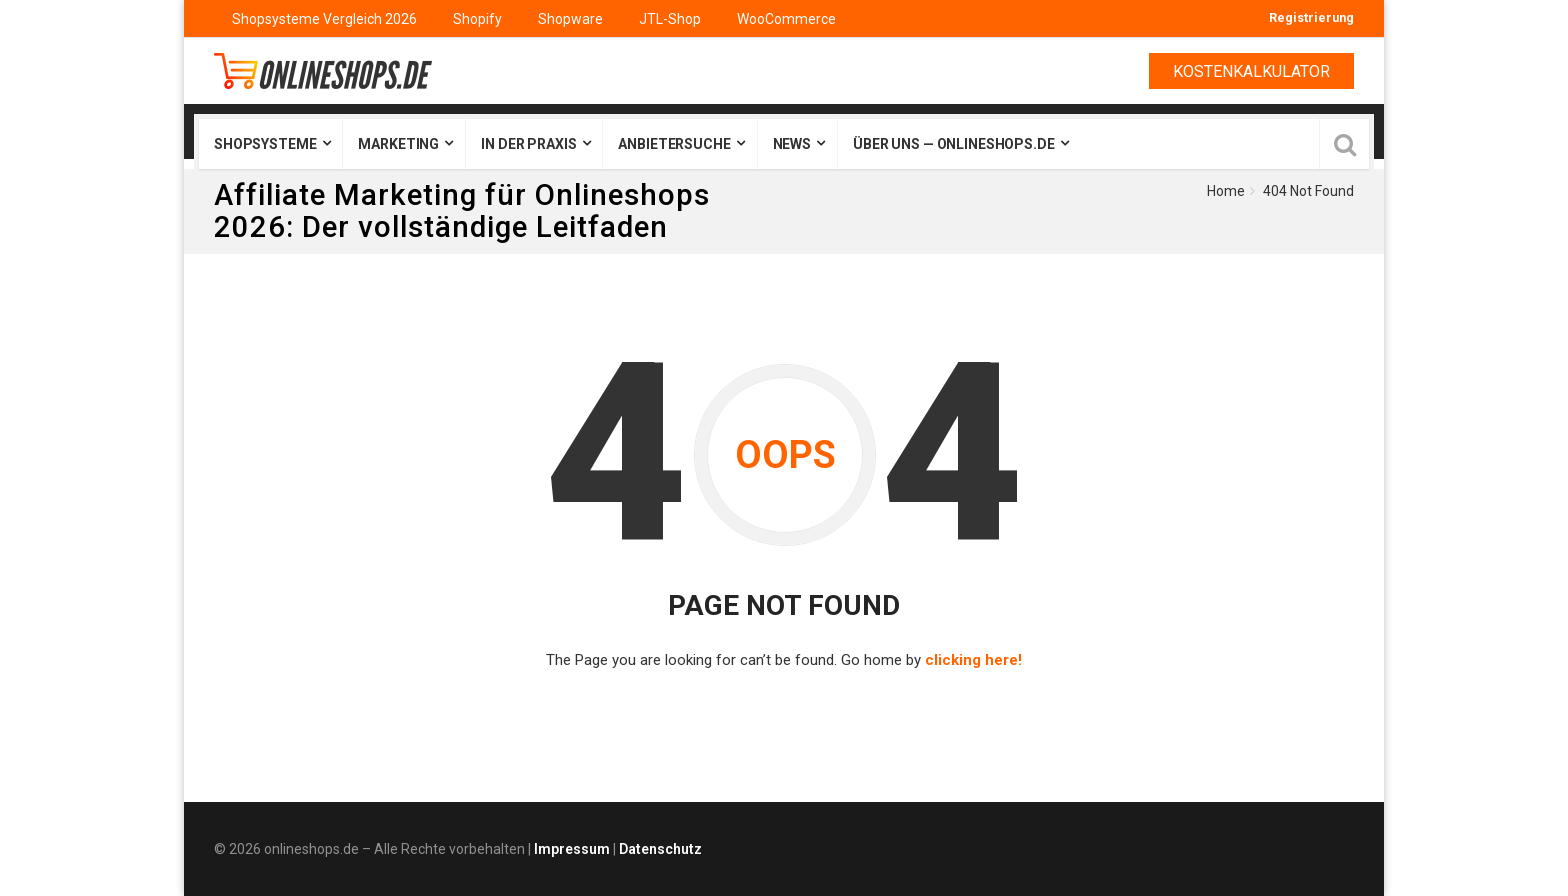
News (792, 144)
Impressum (572, 849)
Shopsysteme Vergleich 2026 (324, 19)
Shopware (570, 19)
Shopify (477, 19)
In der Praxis (528, 144)
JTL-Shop (670, 19)
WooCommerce (786, 19)
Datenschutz (660, 849)
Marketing (398, 144)
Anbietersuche (674, 144)
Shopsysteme (265, 144)
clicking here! (973, 660)
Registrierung (1311, 17)
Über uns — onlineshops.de (954, 144)
